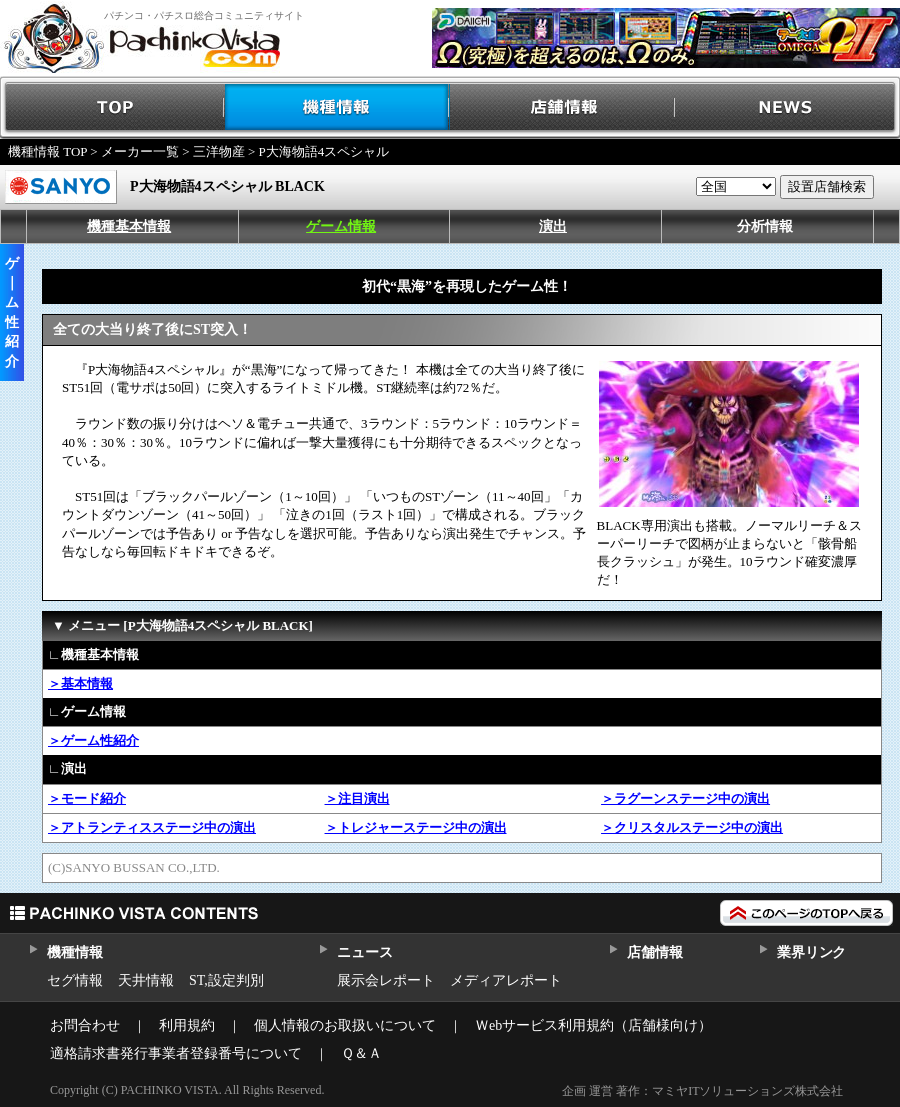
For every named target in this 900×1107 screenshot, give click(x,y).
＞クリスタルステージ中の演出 (692, 827)
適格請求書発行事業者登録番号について (176, 1053)
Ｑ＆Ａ (361, 1053)
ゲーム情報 (341, 226)
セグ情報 (75, 980)
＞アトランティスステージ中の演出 (152, 827)
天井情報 (146, 980)
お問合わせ (85, 1025)
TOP (112, 107)
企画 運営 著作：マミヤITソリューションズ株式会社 (702, 1091)
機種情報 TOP (47, 151)
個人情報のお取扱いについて (345, 1025)
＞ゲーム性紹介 (93, 740)
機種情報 (337, 107)
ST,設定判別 (226, 980)
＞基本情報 (80, 683)
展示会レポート (386, 980)
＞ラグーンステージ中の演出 (685, 798)
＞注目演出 (357, 798)
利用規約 (187, 1025)
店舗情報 (562, 107)
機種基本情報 (129, 226)
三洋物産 (219, 151)
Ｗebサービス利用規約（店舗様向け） (593, 1025)
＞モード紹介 (87, 798)
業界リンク (811, 952)
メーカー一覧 (140, 151)
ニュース (364, 952)
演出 (553, 226)
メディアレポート (506, 980)
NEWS (787, 107)
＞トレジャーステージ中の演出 (416, 827)
